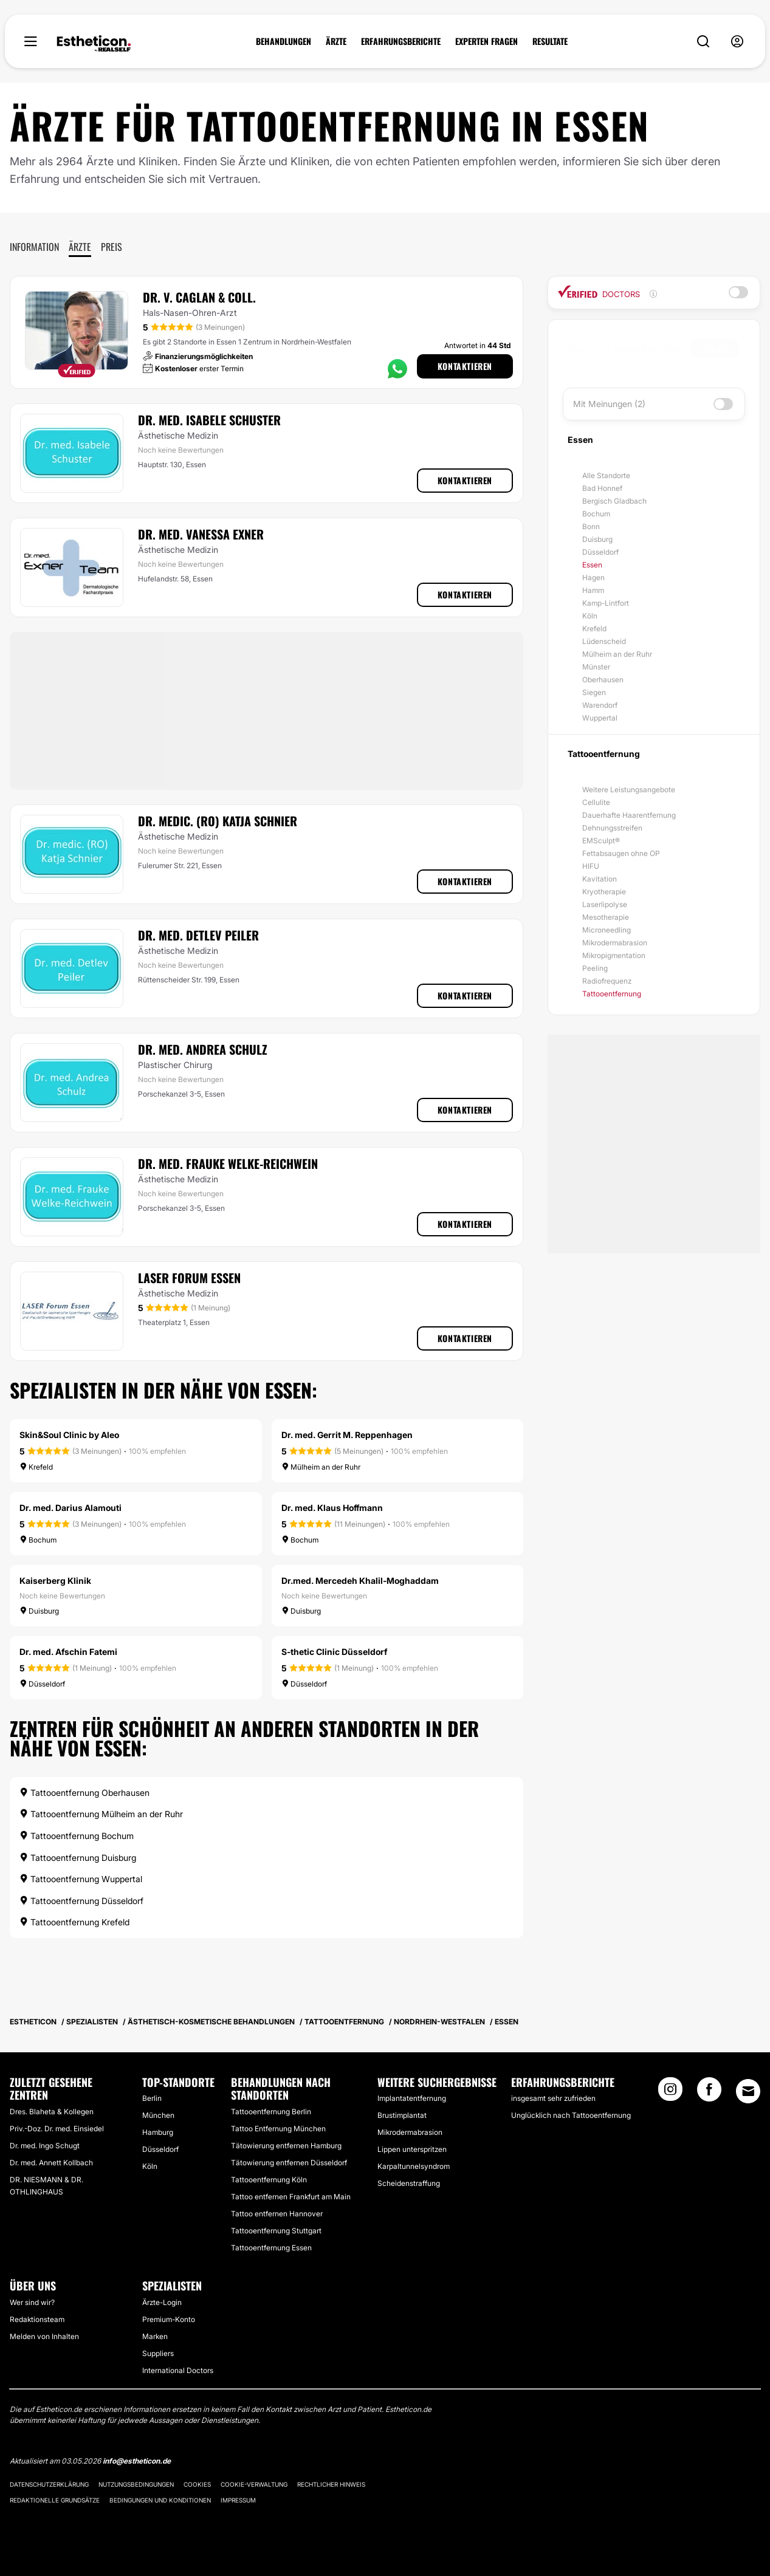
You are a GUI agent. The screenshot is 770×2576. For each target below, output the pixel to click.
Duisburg (597, 539)
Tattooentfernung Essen (271, 2247)
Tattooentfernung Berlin (271, 2111)
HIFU (590, 866)
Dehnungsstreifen (612, 827)
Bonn (591, 526)
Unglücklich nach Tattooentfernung (571, 2115)
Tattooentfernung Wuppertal (80, 1879)
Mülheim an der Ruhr (617, 654)
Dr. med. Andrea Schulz (202, 1049)
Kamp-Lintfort (605, 603)
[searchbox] (630, 349)
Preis (111, 246)
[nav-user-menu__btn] (737, 42)
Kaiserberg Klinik (55, 1580)
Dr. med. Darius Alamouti (70, 1507)
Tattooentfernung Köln (269, 2179)
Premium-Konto (168, 2319)
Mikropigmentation (613, 955)
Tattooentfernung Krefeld (74, 1922)
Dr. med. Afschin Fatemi (68, 1651)
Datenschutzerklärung (49, 2484)
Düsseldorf (600, 552)
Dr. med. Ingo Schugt (45, 2145)
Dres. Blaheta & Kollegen (52, 2111)
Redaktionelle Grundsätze (55, 2500)
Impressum (238, 2500)
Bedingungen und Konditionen (160, 2500)
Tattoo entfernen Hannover (277, 2213)
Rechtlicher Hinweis (331, 2484)
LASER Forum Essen (189, 1278)
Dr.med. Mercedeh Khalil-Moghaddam (360, 1580)
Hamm (593, 590)
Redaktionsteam (37, 2319)
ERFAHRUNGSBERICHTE (401, 41)
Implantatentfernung (411, 2098)
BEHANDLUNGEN (283, 41)
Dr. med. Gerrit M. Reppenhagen (347, 1435)
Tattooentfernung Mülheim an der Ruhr (101, 1814)
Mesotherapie (605, 917)
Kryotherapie (604, 891)
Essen (592, 564)
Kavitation (599, 878)
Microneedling (606, 929)
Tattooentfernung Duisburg (77, 1857)
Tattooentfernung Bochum (76, 1836)
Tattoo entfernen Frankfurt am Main (291, 2196)
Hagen (593, 577)
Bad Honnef (602, 488)
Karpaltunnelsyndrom (413, 2166)
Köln (589, 615)
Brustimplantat (402, 2115)
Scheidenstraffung (408, 2183)
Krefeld (594, 628)
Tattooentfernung (611, 993)
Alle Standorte (606, 475)
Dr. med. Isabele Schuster (209, 420)
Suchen (715, 348)
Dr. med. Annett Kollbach (51, 2162)
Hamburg (157, 2132)
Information (34, 246)
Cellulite (596, 802)
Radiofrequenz (606, 980)
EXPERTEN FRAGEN (486, 41)
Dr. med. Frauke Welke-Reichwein (228, 1163)
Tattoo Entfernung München (278, 2128)
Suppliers (158, 2353)
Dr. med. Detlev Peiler (198, 935)
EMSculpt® (601, 840)
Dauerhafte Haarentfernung (629, 815)
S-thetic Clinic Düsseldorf (334, 1651)
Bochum (596, 513)
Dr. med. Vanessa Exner (201, 534)
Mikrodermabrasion (614, 942)
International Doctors (177, 2370)
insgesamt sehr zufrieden (553, 2098)
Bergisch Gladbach (614, 500)
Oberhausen (603, 679)
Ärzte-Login (162, 2302)
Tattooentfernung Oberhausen (84, 1792)
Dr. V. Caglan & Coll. (199, 297)
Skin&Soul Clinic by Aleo (69, 1435)
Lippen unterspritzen (412, 2149)
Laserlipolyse (604, 904)
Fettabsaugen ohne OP (621, 853)
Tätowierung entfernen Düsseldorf (289, 2162)
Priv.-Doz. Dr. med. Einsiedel (57, 2128)
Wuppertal (599, 717)
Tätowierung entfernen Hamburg (286, 2145)
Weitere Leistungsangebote (628, 789)
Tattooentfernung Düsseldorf (81, 1901)
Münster (596, 666)
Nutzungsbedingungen (136, 2484)
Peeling (595, 968)
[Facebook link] (709, 2093)
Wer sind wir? (32, 2302)
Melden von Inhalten (44, 2336)
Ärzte (80, 246)
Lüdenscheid (604, 641)
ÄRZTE (336, 41)
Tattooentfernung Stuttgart (276, 2230)
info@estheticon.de (137, 2460)
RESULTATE (550, 41)
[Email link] (748, 2091)
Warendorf (599, 705)
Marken (155, 2336)
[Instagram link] (670, 2093)
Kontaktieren (465, 366)
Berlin (152, 2098)
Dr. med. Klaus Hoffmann (332, 1507)
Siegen (594, 692)
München (158, 2115)
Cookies (197, 2484)
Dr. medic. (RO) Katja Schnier (217, 821)
